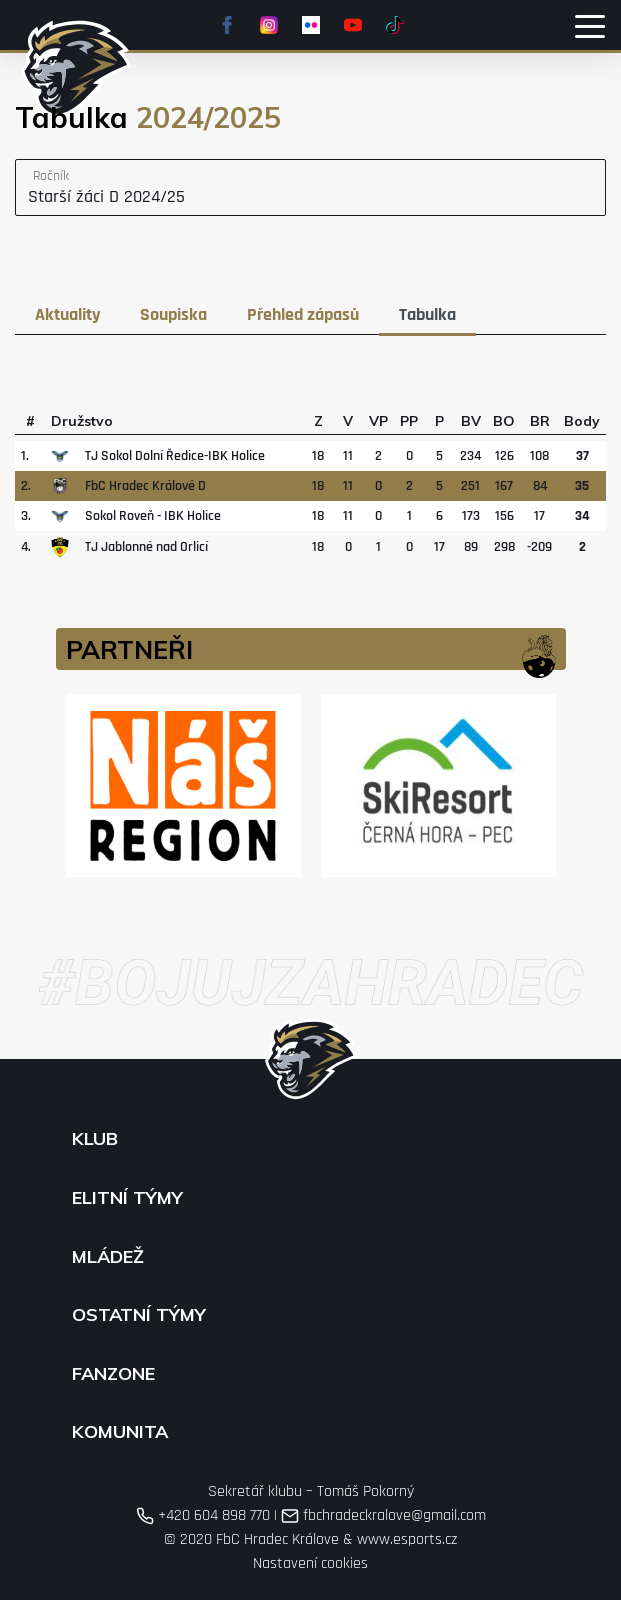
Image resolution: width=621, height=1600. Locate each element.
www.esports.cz (407, 1539)
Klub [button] (95, 1139)
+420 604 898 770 (203, 1515)
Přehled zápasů (303, 314)
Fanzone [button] (113, 1374)
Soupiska (173, 314)
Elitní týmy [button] (127, 1198)
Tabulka (427, 314)
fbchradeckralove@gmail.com (383, 1515)
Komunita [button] (120, 1432)
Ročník (51, 176)
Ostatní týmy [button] (139, 1315)
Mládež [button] (108, 1257)
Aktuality (67, 314)
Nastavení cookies (310, 1563)
